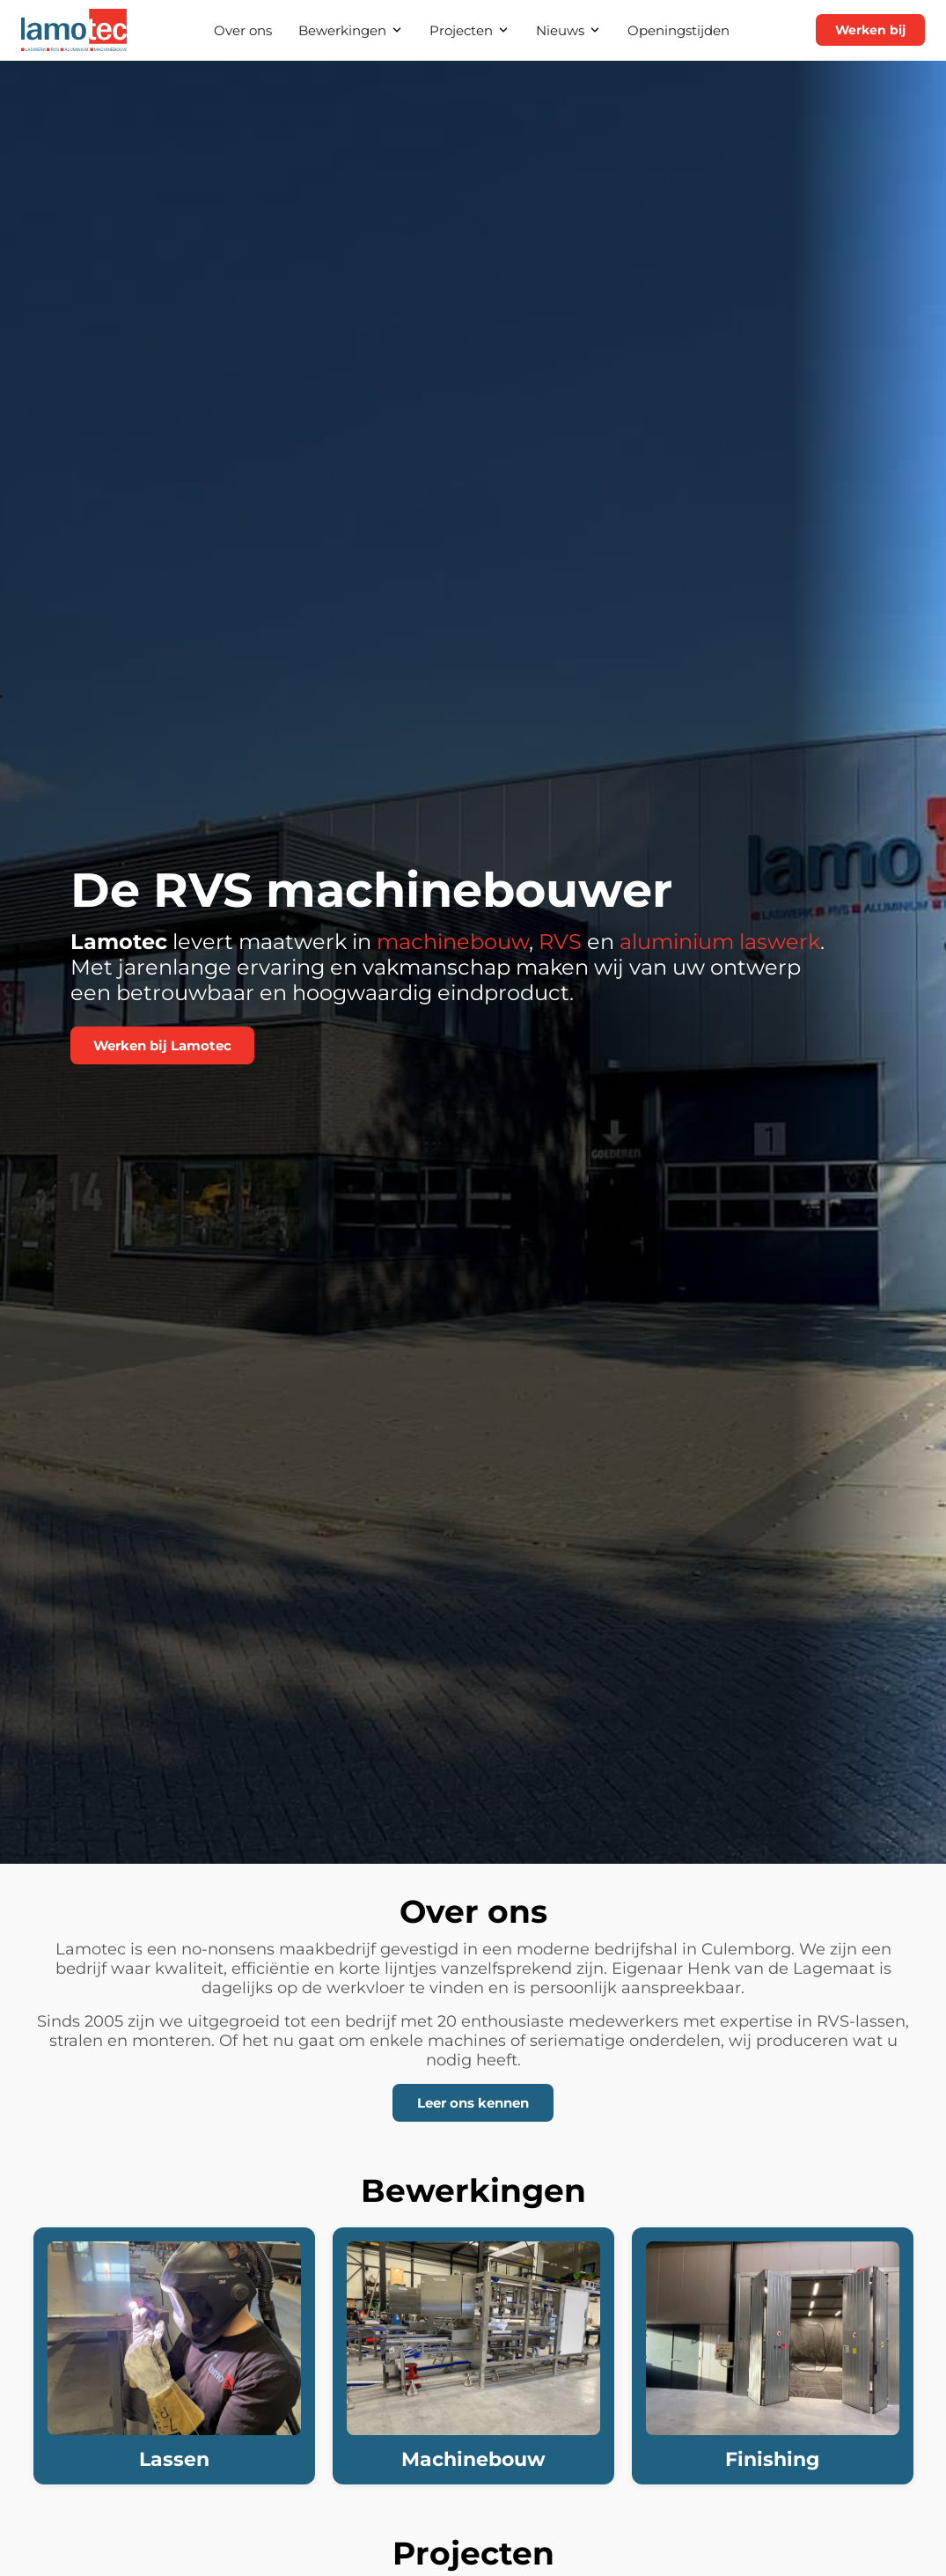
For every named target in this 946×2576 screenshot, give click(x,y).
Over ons (243, 30)
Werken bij (870, 30)
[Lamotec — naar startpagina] (74, 30)
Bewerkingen (350, 30)
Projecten (469, 30)
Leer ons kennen (473, 2102)
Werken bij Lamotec (162, 1045)
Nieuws (568, 30)
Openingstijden (678, 30)
